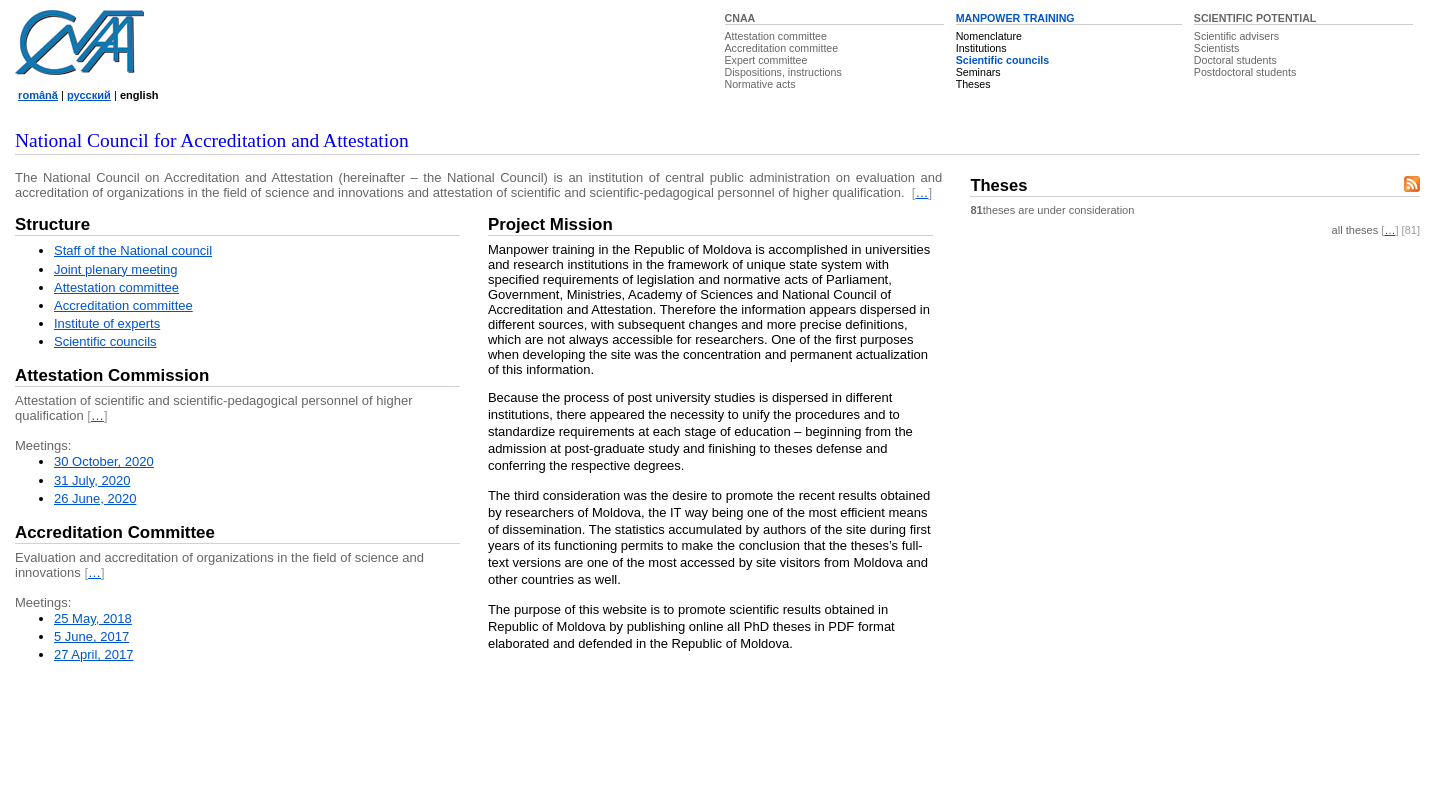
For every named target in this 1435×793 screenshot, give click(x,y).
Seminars (978, 72)
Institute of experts (107, 323)
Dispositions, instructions (783, 72)
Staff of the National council (133, 250)
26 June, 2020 (95, 498)
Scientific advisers (1236, 36)
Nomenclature (989, 36)
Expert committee (766, 60)
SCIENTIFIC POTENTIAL (1255, 18)
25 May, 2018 (93, 618)
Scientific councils (1003, 60)
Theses (973, 84)
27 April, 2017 (94, 654)
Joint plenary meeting (116, 269)
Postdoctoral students (1245, 72)
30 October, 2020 (104, 461)
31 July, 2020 (92, 480)
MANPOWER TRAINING (1015, 18)
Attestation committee (776, 36)
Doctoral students (1235, 60)
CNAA (740, 18)
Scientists (1217, 48)
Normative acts (760, 84)
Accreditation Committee (115, 532)
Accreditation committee (782, 48)
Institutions (981, 48)
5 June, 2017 (91, 636)
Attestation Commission (112, 375)
